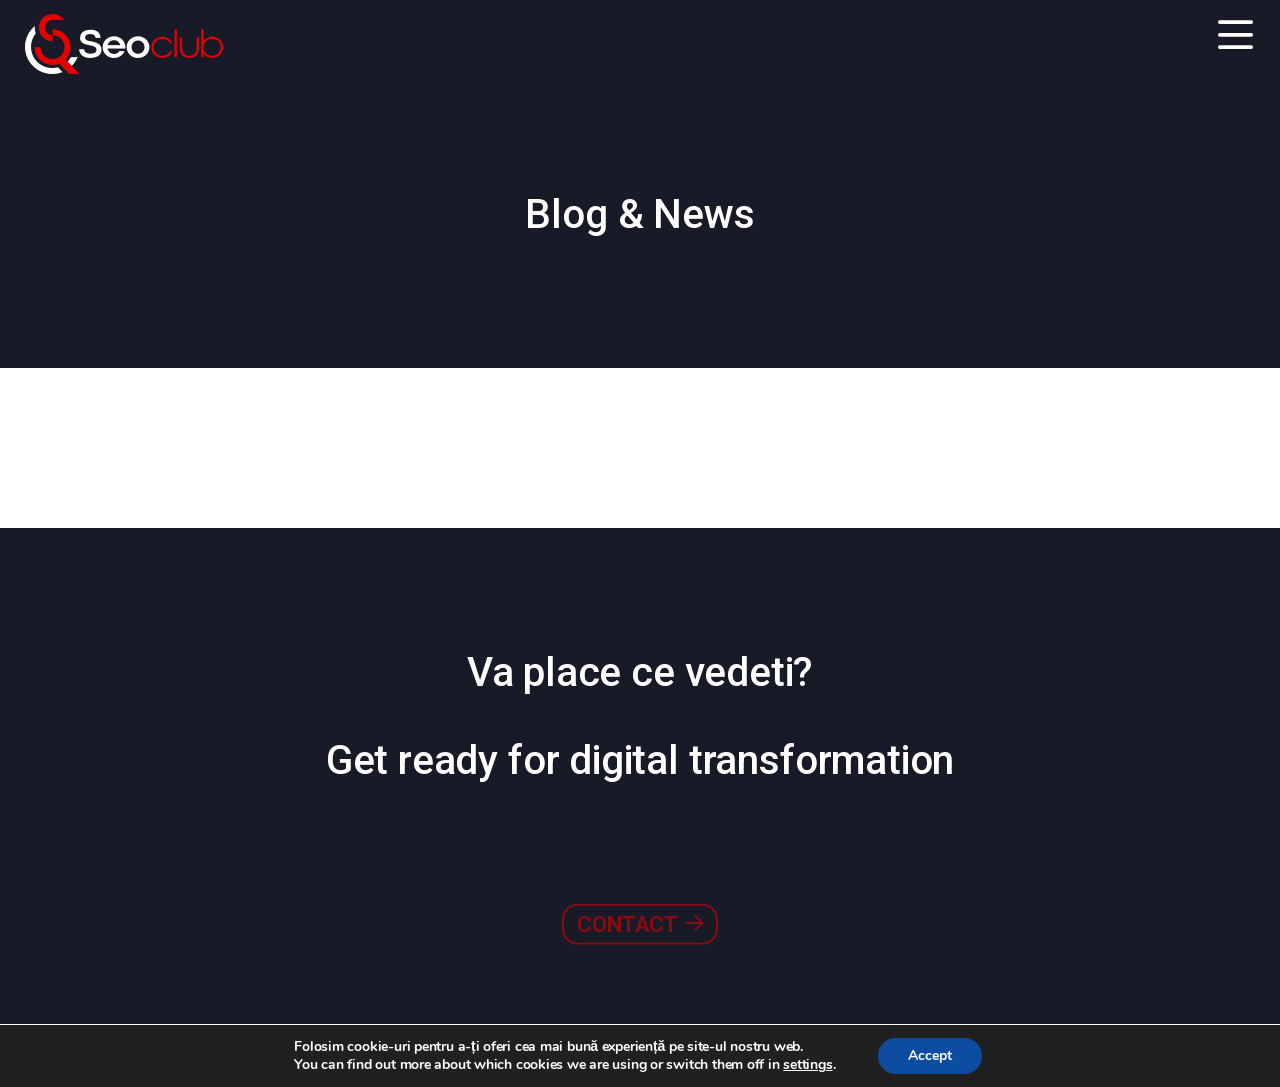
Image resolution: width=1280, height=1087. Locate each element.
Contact (639, 878)
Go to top (1204, 1037)
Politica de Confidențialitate (261, 1038)
